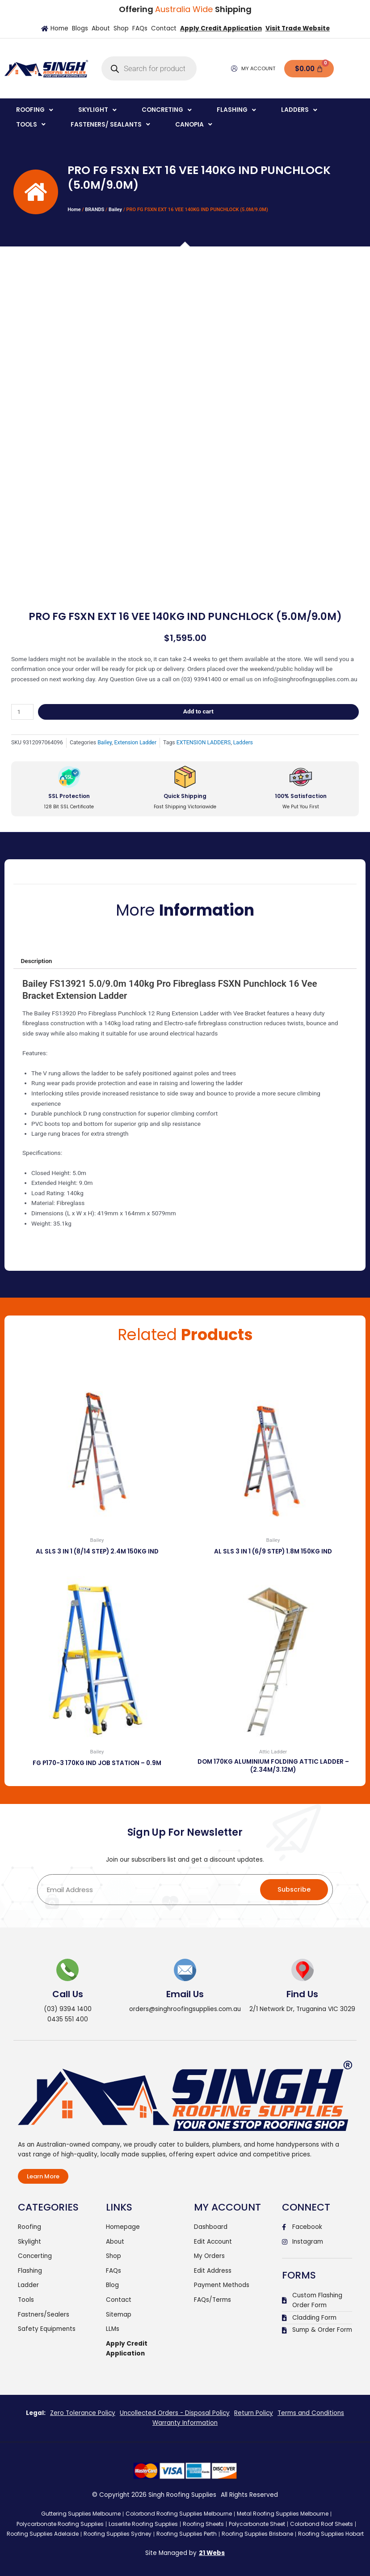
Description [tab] (36, 960)
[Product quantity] (22, 712)
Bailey (115, 209)
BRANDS (94, 209)
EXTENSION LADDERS (204, 742)
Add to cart (198, 711)
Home (74, 209)
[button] (35, 110)
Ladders (243, 742)
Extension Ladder (135, 742)
